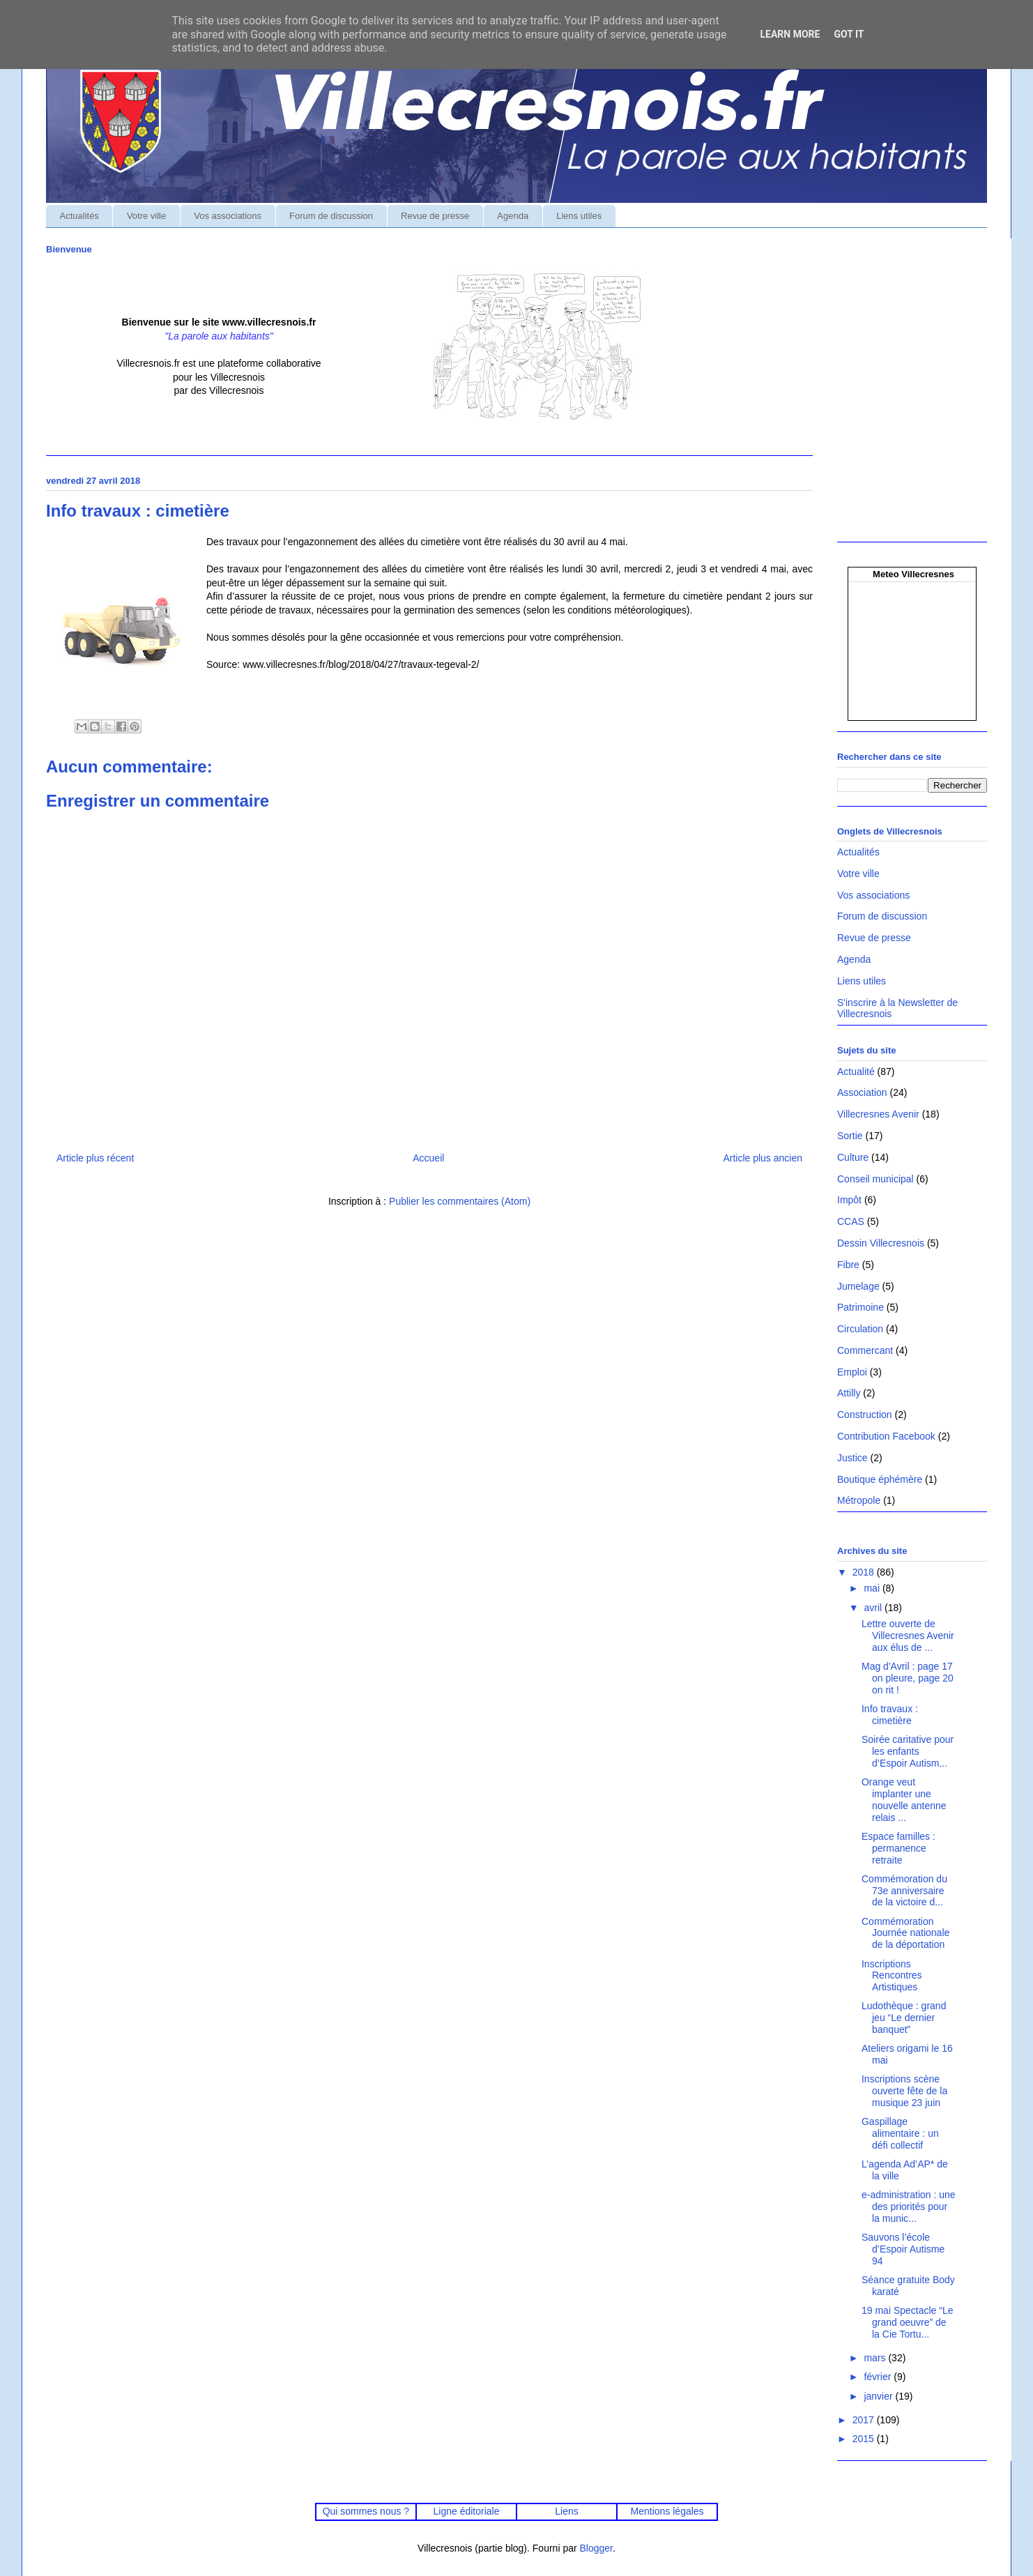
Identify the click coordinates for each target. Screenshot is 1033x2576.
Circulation (860, 1328)
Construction (864, 1414)
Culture (853, 1157)
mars (876, 2357)
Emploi (852, 1372)
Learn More (790, 34)
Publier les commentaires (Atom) (459, 1201)
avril (874, 1607)
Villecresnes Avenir (878, 1114)
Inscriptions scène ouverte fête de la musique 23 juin (904, 2090)
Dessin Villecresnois (880, 1243)
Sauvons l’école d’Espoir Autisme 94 (903, 2249)
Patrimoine (860, 1307)
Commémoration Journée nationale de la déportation (905, 1933)
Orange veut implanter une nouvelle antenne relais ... (904, 1799)
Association (862, 1092)
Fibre (848, 1264)
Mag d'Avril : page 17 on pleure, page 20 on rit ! (908, 1678)
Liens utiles (579, 216)
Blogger (596, 2548)
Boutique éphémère (879, 1479)
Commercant (865, 1350)
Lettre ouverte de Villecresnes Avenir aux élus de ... (908, 1635)
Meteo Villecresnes (913, 574)
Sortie (850, 1135)
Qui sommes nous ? (366, 2511)
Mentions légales (667, 2511)
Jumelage (858, 1286)
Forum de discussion (331, 216)
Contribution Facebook (886, 1436)
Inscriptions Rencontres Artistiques (892, 1975)
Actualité (856, 1071)
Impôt (849, 1199)
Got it (849, 34)
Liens (566, 2511)
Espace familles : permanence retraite (898, 1848)
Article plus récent (95, 1158)
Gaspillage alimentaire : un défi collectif (900, 2133)
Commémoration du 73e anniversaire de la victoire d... (904, 1890)
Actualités (79, 216)
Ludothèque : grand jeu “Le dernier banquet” (904, 2017)
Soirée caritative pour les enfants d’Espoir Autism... (908, 1751)
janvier (879, 2396)
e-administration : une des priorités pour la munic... (909, 2206)
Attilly (848, 1392)
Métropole (858, 1500)
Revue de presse (435, 216)
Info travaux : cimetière (890, 1714)
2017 (864, 2419)
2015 (864, 2438)
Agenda (512, 216)
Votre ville (146, 216)
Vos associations (227, 216)
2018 (864, 1572)
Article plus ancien (762, 1158)
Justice (852, 1457)
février (879, 2376)
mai (873, 1588)
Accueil (428, 1158)
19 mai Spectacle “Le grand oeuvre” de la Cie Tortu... (908, 2322)
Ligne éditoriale (466, 2511)
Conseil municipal (875, 1178)
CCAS (850, 1221)
